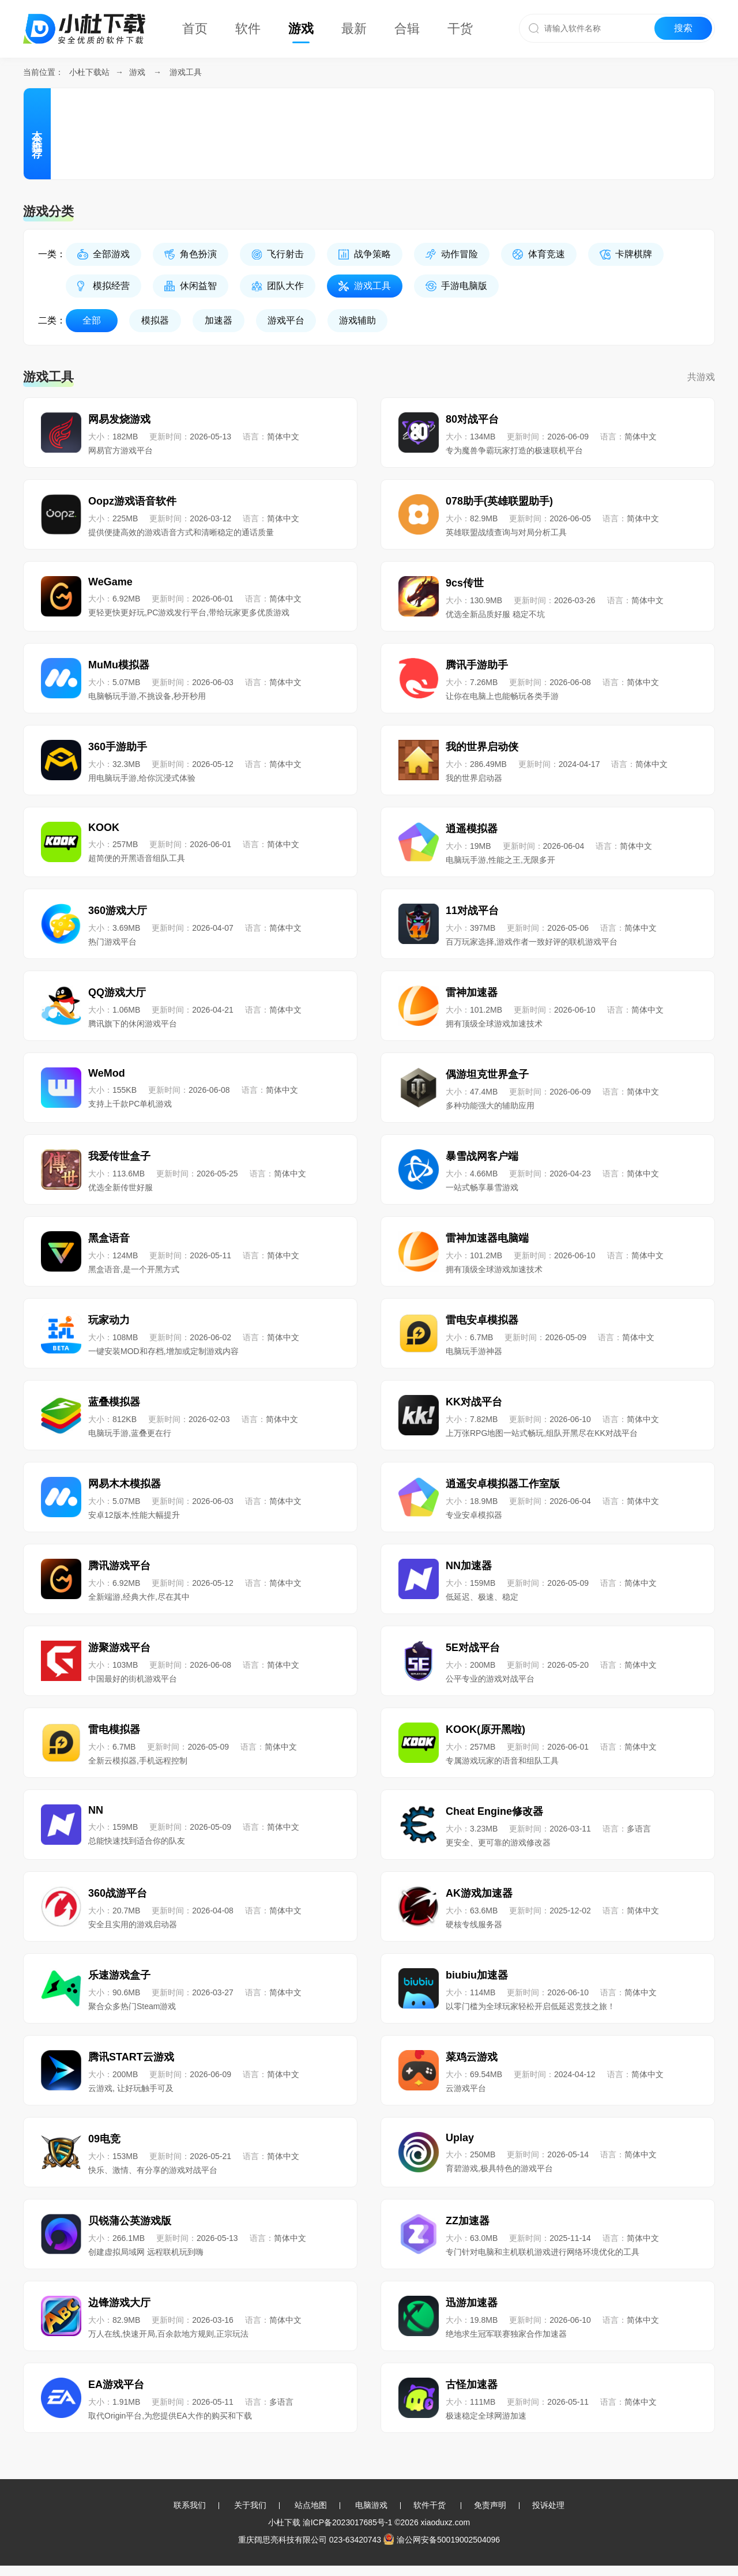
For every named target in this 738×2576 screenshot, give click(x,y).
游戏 (301, 28)
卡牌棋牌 (633, 254)
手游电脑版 (464, 286)
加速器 (218, 320)
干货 (460, 28)
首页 (195, 28)
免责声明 (490, 2505)
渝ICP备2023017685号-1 (348, 2522)
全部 (91, 320)
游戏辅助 (357, 320)
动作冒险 (459, 254)
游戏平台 (286, 320)
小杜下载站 (89, 72)
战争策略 (372, 254)
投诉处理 (548, 2505)
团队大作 (285, 286)
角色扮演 (198, 254)
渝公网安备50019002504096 (441, 2539)
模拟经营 (111, 286)
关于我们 (250, 2505)
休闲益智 (198, 286)
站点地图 (311, 2505)
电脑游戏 (371, 2505)
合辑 (407, 28)
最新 (354, 28)
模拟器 (155, 320)
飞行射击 (285, 254)
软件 (248, 28)
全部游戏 (111, 254)
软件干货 (429, 2505)
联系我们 (190, 2505)
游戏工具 (186, 72)
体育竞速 (546, 254)
